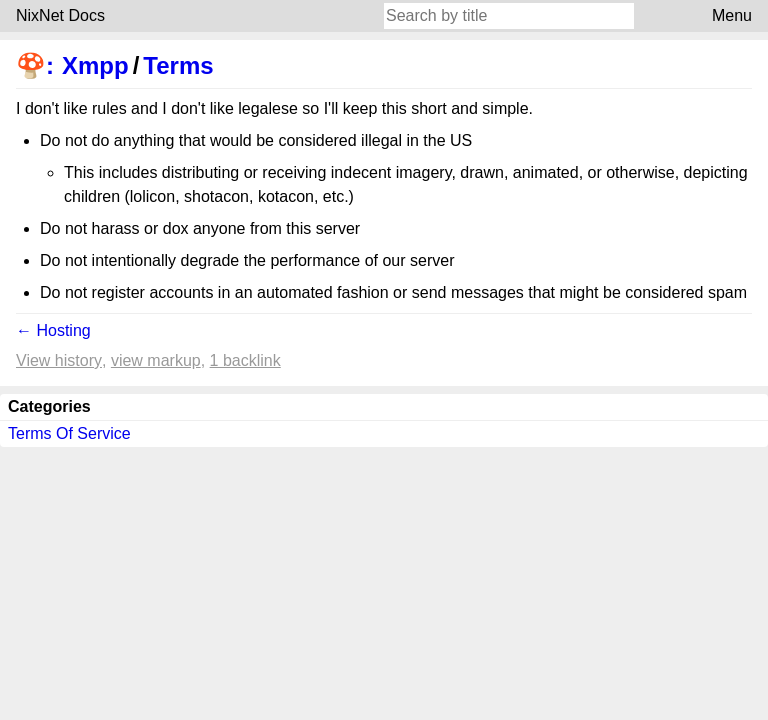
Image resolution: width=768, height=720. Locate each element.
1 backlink (245, 360)
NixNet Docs (60, 15)
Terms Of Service (69, 433)
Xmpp (95, 65)
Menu (732, 15)
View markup (156, 360)
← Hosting (53, 330)
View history (59, 360)
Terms (178, 65)
